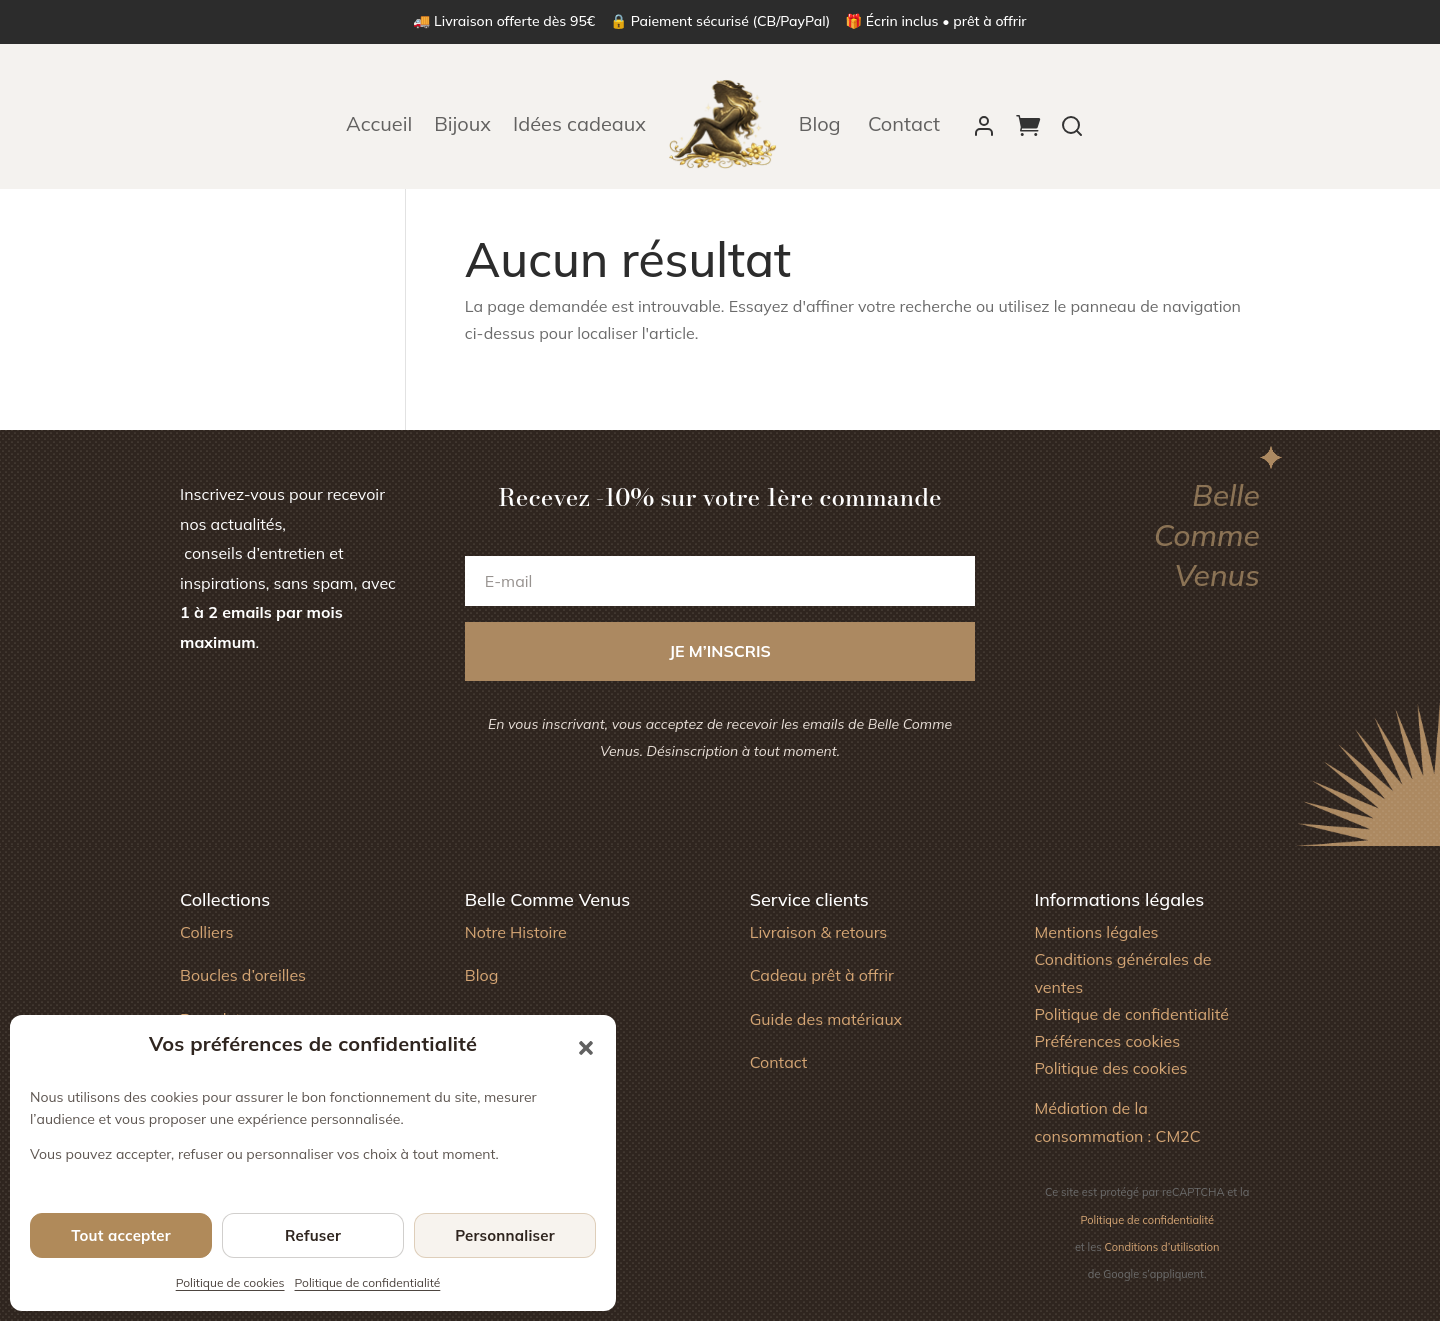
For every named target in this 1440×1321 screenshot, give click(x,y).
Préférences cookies (1107, 1041)
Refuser (313, 1235)
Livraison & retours (819, 932)
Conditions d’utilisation (1162, 1247)
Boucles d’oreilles (243, 975)
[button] (586, 1048)
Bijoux (462, 123)
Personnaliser (505, 1235)
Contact (904, 123)
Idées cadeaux (579, 123)
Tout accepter (121, 1235)
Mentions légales (1096, 932)
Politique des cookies (1110, 1068)
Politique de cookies (230, 1282)
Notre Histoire (516, 932)
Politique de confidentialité (368, 1282)
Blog (822, 123)
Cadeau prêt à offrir (822, 975)
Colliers (206, 932)
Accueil (379, 123)
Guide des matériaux (826, 1019)
